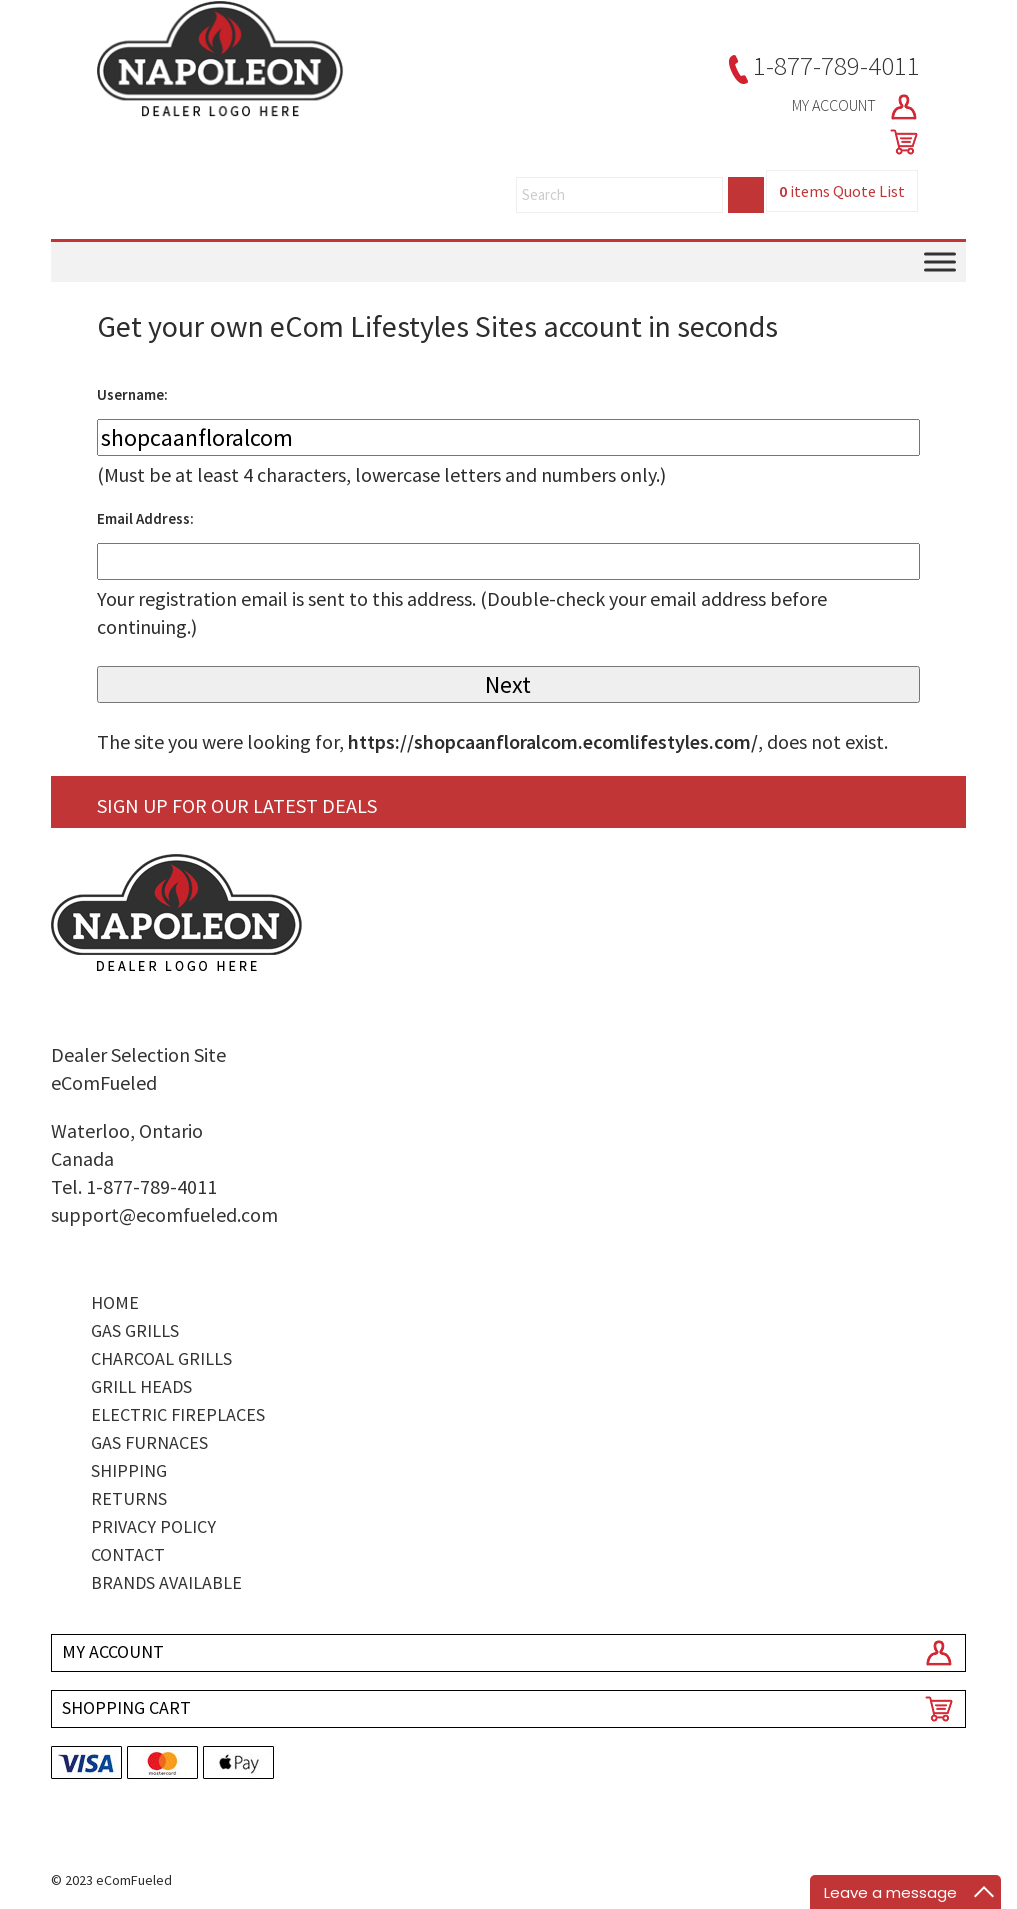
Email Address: (145, 518)
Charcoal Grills (161, 1358)
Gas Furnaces (149, 1442)
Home (115, 1302)
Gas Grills (135, 1330)
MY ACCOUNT (856, 107)
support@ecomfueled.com (164, 1214)
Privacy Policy (153, 1526)
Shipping (129, 1470)
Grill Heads (141, 1386)
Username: (132, 394)
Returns (129, 1498)
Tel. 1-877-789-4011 (134, 1186)
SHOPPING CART (126, 1707)
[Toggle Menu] (940, 262)
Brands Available (166, 1582)
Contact (128, 1554)
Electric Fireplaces (178, 1414)
